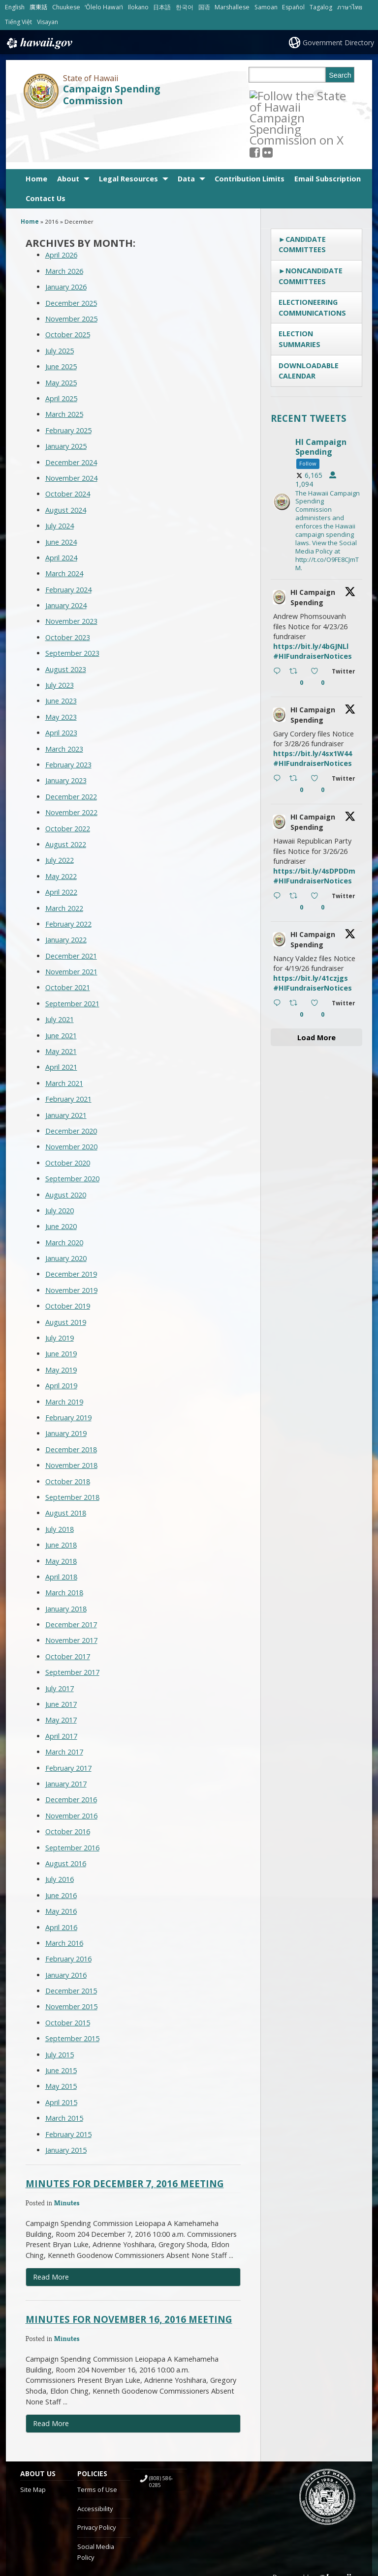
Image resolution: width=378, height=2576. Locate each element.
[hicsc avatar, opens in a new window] (279, 545)
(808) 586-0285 (161, 2430)
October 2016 (67, 1780)
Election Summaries (299, 287)
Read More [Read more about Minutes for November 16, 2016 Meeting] (51, 2371)
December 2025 (71, 251)
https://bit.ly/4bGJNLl (310, 594)
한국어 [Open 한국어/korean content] (184, 7)
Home (36, 127)
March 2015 (64, 2066)
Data (186, 127)
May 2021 (61, 999)
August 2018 (65, 1461)
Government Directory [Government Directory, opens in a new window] (338, 42)
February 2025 (68, 378)
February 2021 (68, 1047)
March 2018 (64, 1541)
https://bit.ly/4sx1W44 (312, 701)
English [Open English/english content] (15, 7)
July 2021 (59, 967)
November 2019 (71, 1238)
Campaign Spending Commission (111, 95)
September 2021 (72, 952)
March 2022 (64, 856)
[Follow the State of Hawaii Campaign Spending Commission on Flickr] (280, 95)
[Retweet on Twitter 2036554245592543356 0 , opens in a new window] (297, 850)
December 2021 (71, 904)
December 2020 (71, 1079)
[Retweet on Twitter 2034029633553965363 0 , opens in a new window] (297, 958)
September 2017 (72, 1620)
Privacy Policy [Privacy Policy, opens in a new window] (96, 2475)
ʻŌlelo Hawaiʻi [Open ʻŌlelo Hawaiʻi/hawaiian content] (104, 7)
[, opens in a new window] (267, 95)
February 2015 (68, 2082)
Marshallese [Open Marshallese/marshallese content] (232, 7)
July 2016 (59, 1827)
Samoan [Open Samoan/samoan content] (266, 7)
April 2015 (61, 2050)
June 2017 (61, 1652)
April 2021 (61, 1015)
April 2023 (61, 681)
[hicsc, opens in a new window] (316, 451)
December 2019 (71, 1222)
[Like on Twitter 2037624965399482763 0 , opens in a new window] (318, 733)
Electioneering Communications (312, 256)
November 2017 (71, 1588)
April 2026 (61, 203)
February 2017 (68, 1716)
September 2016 (72, 1796)
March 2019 (64, 1350)
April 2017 (61, 1684)
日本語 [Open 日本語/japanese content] (162, 7)
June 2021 (61, 984)
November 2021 (71, 920)
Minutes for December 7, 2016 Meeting (125, 2132)
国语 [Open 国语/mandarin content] (204, 7)
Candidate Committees (302, 193)
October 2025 (67, 283)
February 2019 (68, 1366)
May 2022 (61, 824)
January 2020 (66, 1206)
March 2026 (64, 219)
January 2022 (66, 888)
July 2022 (59, 808)
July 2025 (59, 299)
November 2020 (71, 1095)
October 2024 (67, 442)
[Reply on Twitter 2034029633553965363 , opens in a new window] (279, 958)
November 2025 (71, 267)
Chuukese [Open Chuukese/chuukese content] (66, 7)
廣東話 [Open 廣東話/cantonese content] (38, 7)
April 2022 (61, 840)
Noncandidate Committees (311, 224)
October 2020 (67, 1111)
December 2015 (71, 1939)
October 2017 (67, 1605)
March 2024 (64, 522)
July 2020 (59, 1159)
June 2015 (61, 2018)
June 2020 (61, 1174)
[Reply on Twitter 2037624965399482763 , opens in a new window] (279, 733)
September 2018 (72, 1445)
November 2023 (71, 569)
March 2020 (64, 1191)
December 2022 (71, 745)
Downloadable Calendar (309, 319)
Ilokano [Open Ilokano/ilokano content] (138, 7)
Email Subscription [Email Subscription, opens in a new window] (327, 127)
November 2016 (71, 1764)
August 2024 (65, 458)
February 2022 (68, 872)
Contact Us (45, 146)
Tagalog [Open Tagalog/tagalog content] (321, 7)
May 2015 (61, 2034)
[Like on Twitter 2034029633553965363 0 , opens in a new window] (318, 958)
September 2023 (72, 601)
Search (340, 75)
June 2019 (61, 1302)
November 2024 (71, 426)
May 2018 (61, 1509)
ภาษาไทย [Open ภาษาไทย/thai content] (349, 7)
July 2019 (59, 1286)
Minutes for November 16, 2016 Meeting (129, 2267)
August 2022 (65, 792)
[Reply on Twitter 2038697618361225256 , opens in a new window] (279, 626)
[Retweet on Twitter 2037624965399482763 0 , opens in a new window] (297, 733)
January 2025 (66, 394)
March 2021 (64, 1031)
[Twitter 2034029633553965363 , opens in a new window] (344, 958)
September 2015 (72, 1986)
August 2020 (65, 1143)
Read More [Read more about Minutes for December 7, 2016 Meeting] (51, 2225)
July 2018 (59, 1477)
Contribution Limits (249, 127)
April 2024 (61, 506)
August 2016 (65, 1811)
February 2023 (68, 713)
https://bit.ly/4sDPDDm (314, 819)
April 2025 (61, 346)
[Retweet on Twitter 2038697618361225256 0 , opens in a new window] (297, 626)
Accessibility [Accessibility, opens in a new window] (95, 2456)
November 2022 (71, 760)
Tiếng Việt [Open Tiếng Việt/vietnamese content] (18, 22)
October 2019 (67, 1254)
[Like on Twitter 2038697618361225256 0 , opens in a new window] (318, 626)
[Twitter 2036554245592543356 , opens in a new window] (344, 851)
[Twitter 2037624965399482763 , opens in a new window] (344, 734)
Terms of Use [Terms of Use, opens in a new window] (97, 2437)
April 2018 (61, 1525)
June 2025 (61, 315)
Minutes (67, 2151)
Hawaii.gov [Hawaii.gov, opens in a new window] (38, 43)
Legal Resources (128, 127)
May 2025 (61, 331)
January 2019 (66, 1381)
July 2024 (59, 474)
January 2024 (66, 553)
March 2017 (64, 1700)
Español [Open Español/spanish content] (293, 7)
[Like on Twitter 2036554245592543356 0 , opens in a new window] (318, 850)
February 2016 (68, 1907)
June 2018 (61, 1493)
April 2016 (61, 1875)
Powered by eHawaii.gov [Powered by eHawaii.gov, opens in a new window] (319, 2530)
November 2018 (71, 1413)
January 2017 (66, 1732)
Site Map (33, 2437)
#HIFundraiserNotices (312, 604)
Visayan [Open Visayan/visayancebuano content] (47, 22)
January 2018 (66, 1557)
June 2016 (61, 1843)
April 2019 (61, 1334)
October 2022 (67, 777)
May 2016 (61, 1859)
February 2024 (68, 538)
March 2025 (64, 362)
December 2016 (71, 1748)
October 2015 (67, 1971)
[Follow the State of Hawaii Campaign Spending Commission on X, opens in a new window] (255, 95)
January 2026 (66, 235)
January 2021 (66, 1063)
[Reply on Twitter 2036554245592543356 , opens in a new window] (279, 850)
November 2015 (71, 1955)
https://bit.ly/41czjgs (310, 926)
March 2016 (64, 1891)
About (68, 127)
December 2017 (71, 1573)
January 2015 (66, 2098)
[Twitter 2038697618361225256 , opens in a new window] (344, 626)
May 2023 (61, 665)
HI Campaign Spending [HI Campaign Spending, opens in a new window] (312, 546)
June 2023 (61, 649)
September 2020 (72, 1127)
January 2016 (66, 1923)
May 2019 (61, 1318)
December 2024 (71, 410)
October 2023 (67, 585)
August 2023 (65, 617)
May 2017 (61, 1668)
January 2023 (66, 728)
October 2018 (67, 1429)
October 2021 (67, 935)
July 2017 (59, 1636)
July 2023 (59, 633)
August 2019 (65, 1270)
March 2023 (64, 697)
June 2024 (61, 490)
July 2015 (59, 2003)
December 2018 (71, 1398)
